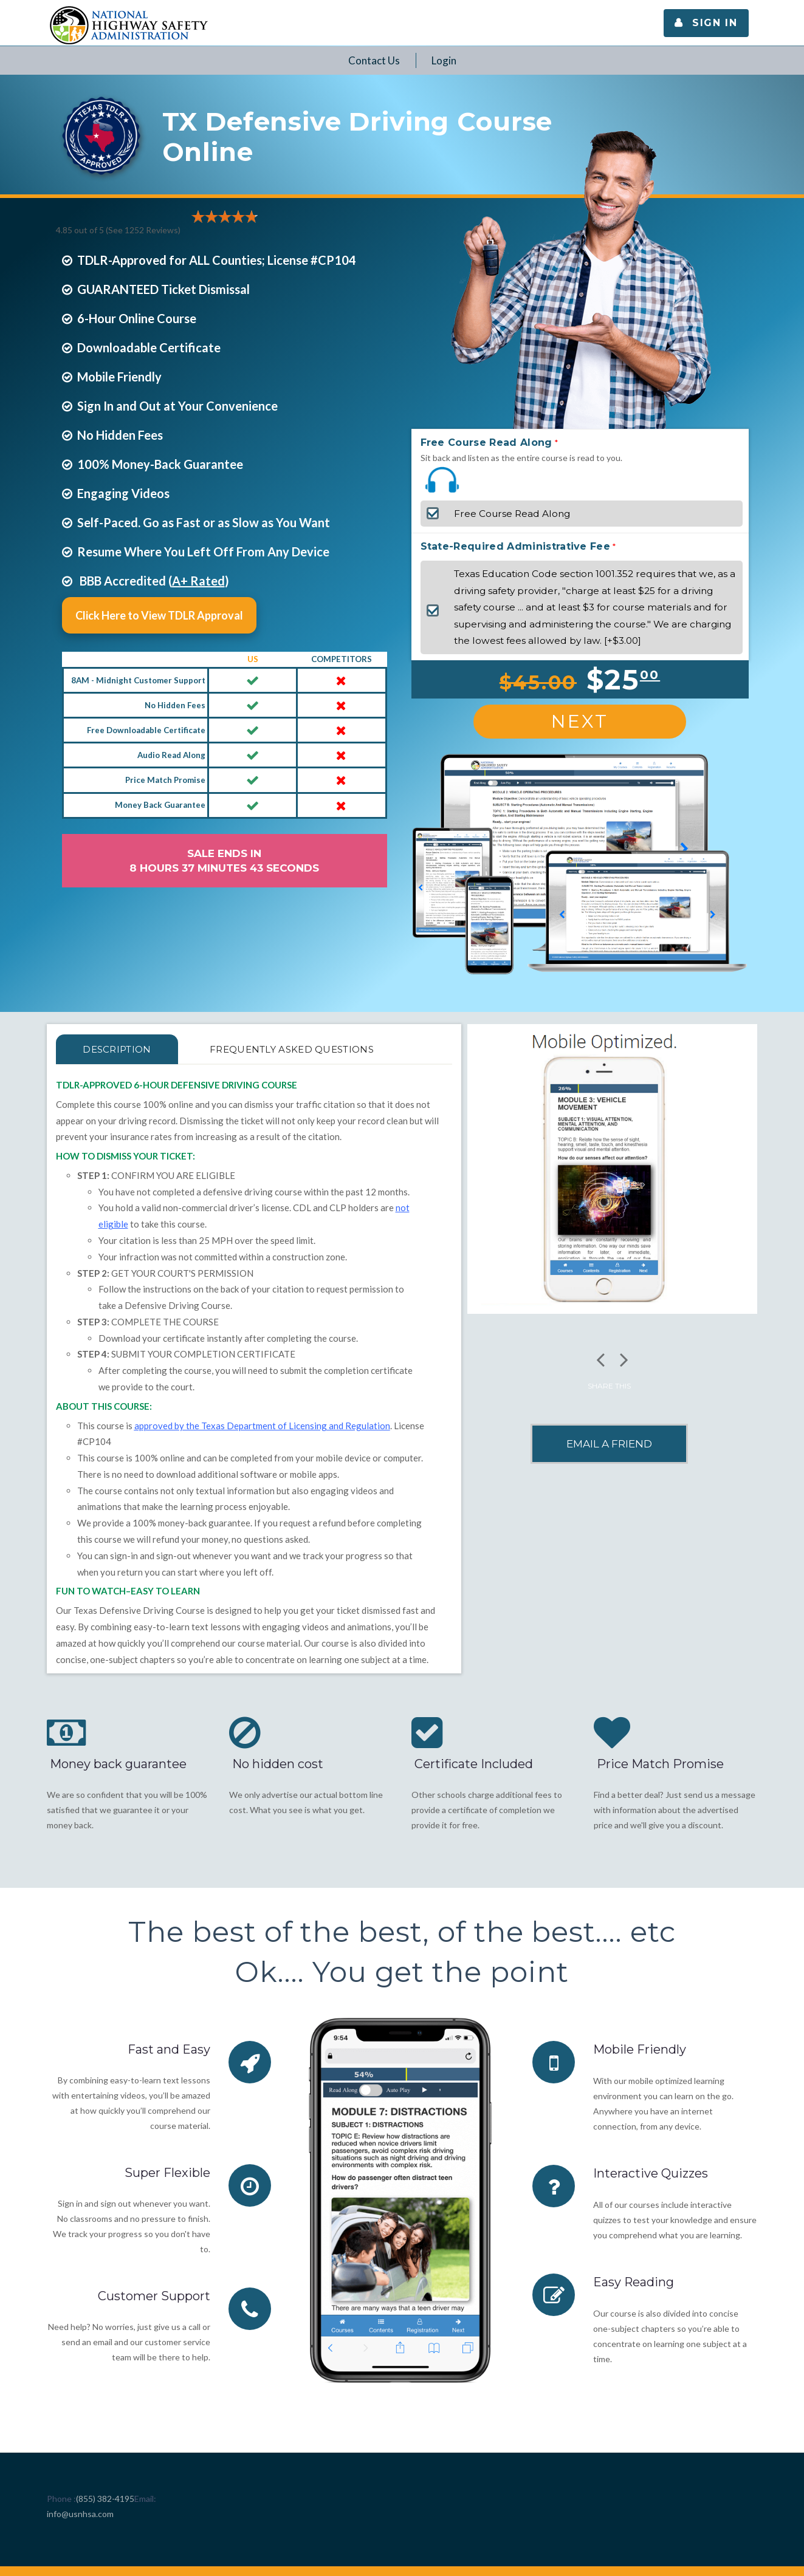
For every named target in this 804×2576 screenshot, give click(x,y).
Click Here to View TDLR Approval (159, 615)
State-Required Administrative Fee (516, 546)
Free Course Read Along (486, 442)
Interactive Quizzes (650, 2172)
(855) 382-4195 (105, 2498)
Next (579, 721)
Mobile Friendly (639, 2049)
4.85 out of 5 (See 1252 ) (118, 230)
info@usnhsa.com (80, 2514)
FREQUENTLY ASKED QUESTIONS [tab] (292, 1049)
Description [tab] (117, 1049)
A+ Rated (198, 580)
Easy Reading (634, 2281)
